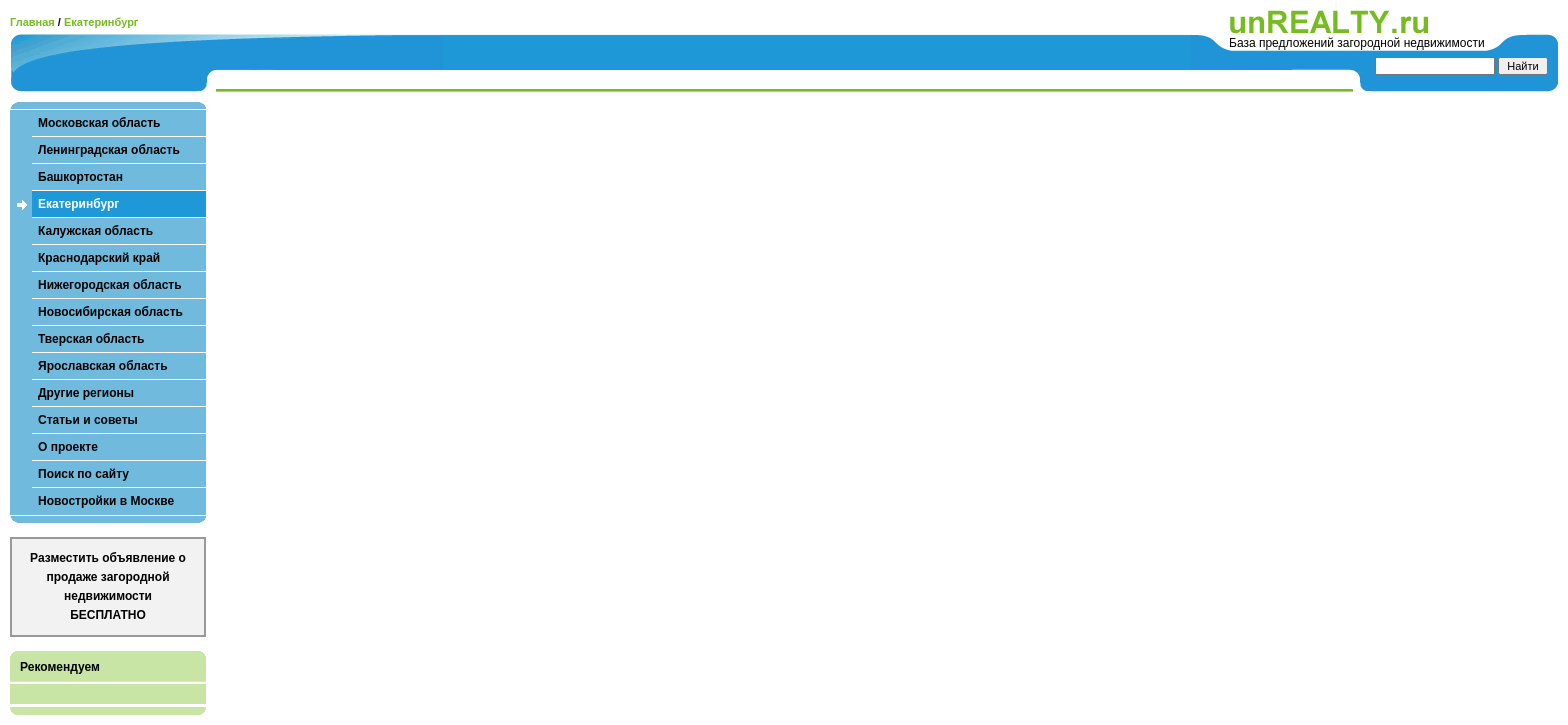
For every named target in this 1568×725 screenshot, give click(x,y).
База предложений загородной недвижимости (1357, 43)
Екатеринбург (101, 22)
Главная (32, 22)
